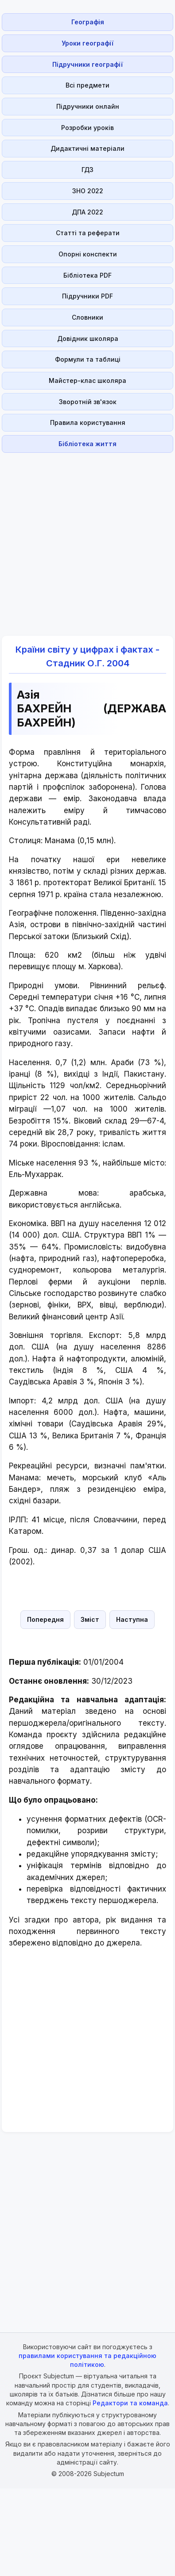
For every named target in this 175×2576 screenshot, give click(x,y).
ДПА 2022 (87, 212)
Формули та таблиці (88, 359)
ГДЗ (87, 169)
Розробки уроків (87, 127)
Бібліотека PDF (87, 275)
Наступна (132, 1619)
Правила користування (87, 422)
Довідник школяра (87, 338)
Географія (87, 22)
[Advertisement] (85, 539)
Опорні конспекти (87, 254)
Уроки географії (87, 43)
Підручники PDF (87, 296)
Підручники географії (87, 64)
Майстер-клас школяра (87, 380)
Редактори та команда (130, 2403)
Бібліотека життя (87, 443)
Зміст (90, 1619)
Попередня (45, 1619)
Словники (87, 317)
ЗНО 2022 (87, 191)
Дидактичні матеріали (87, 148)
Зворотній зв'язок (88, 401)
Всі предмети (87, 85)
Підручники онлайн (87, 106)
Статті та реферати (88, 233)
